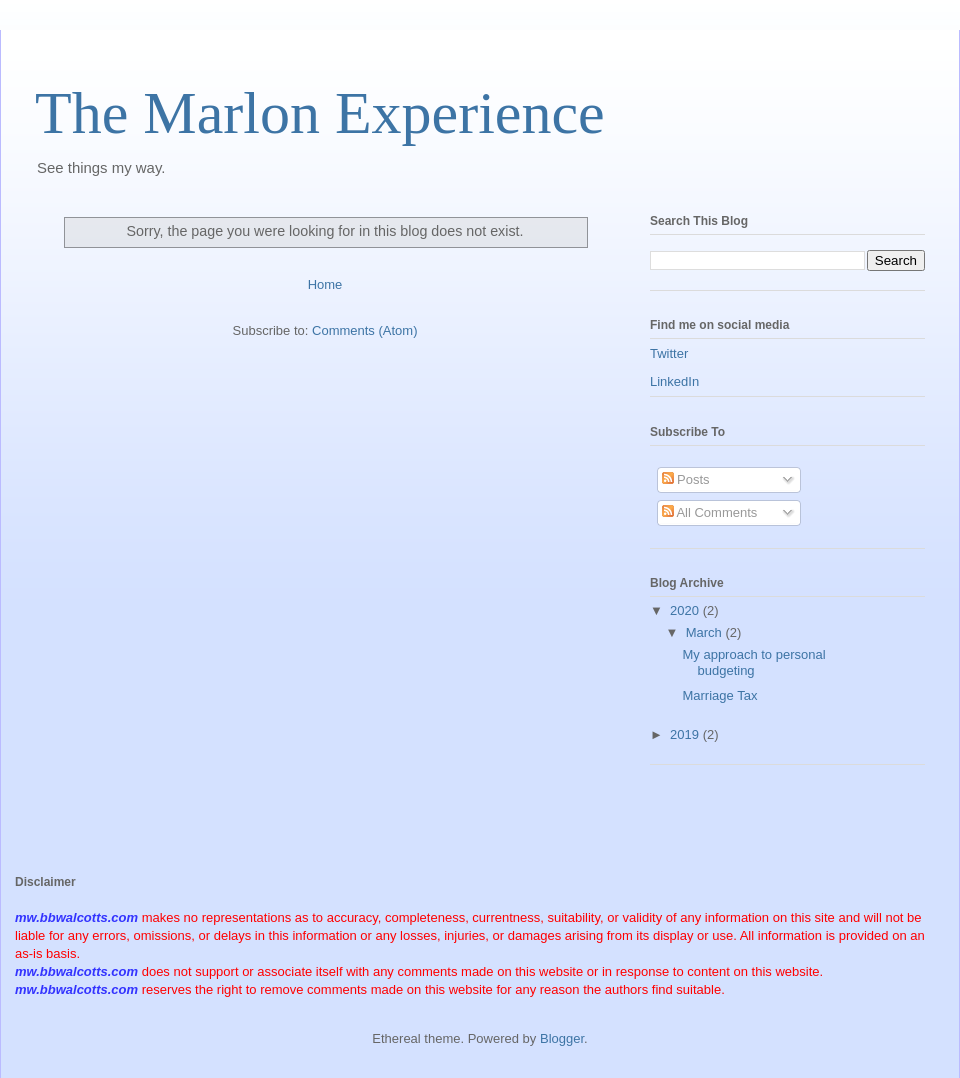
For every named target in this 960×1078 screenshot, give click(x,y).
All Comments (710, 512)
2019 (686, 734)
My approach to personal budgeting (753, 662)
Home (325, 284)
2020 (686, 610)
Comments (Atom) (364, 330)
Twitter (669, 353)
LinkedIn (674, 381)
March (706, 632)
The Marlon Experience (320, 113)
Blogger (562, 1038)
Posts (686, 479)
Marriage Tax (719, 695)
